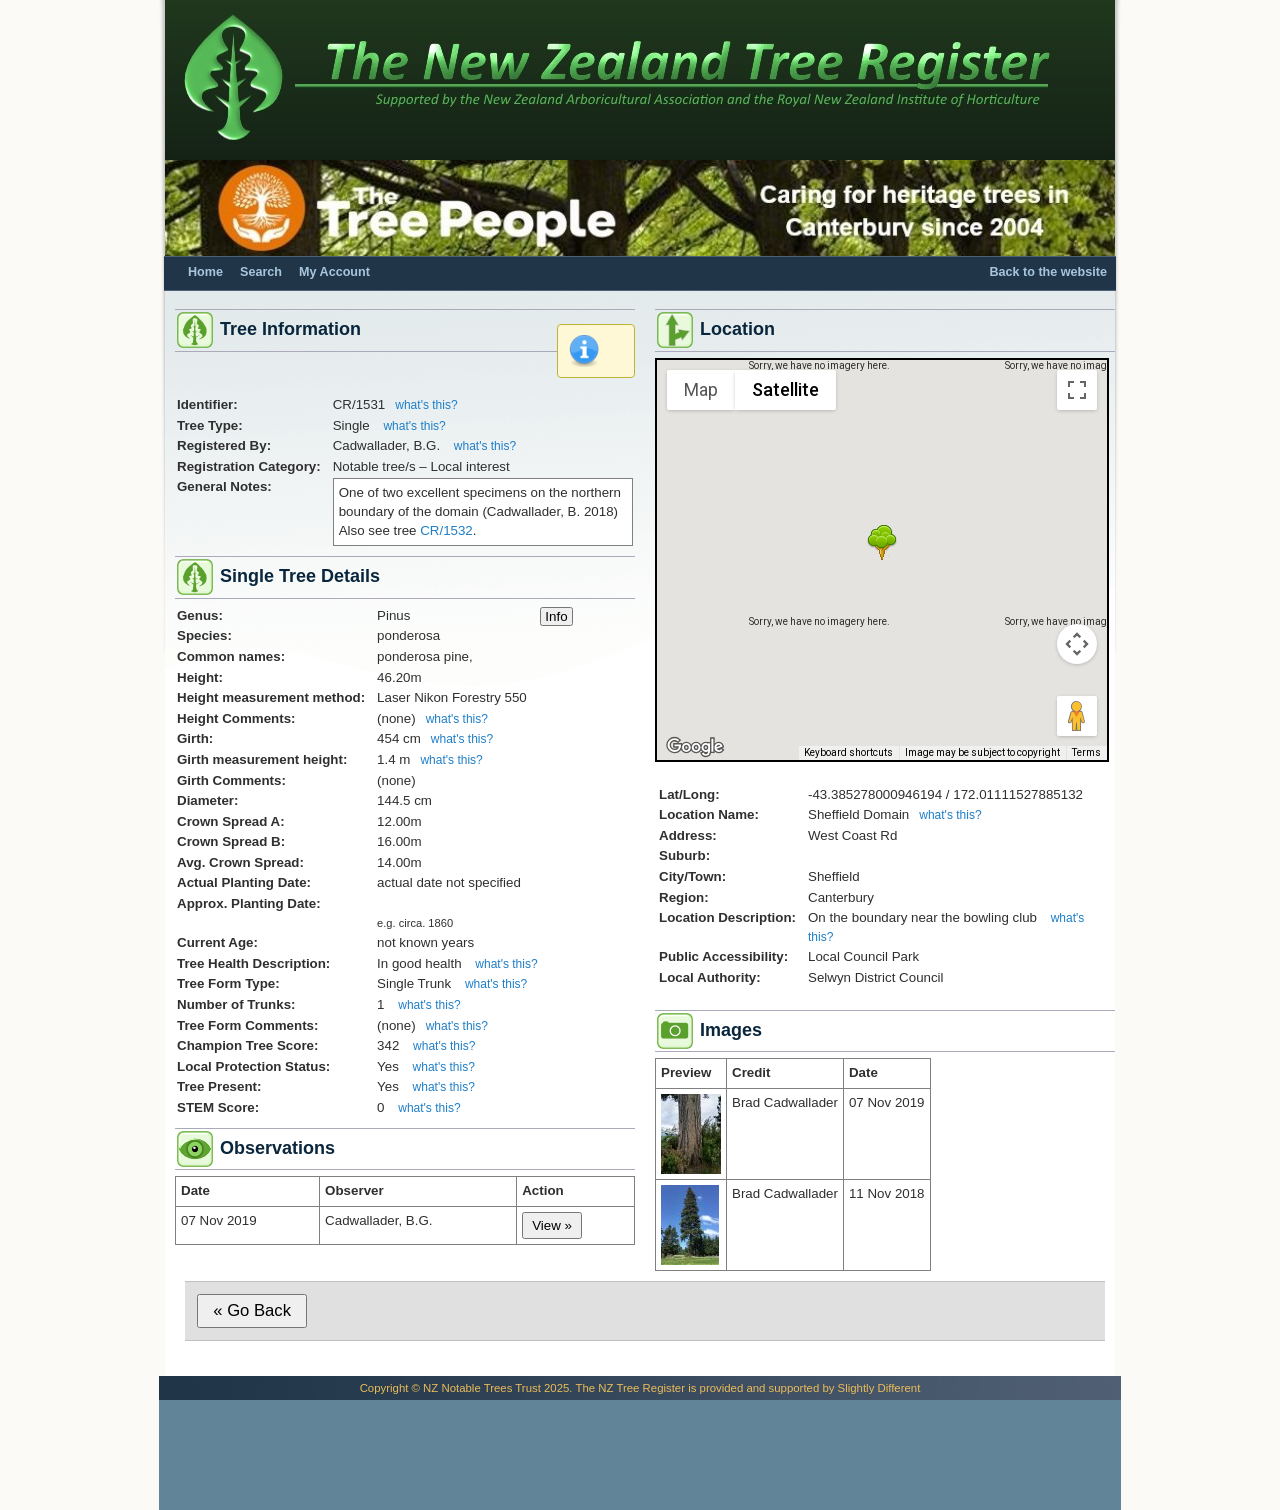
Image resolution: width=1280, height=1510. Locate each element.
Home (205, 272)
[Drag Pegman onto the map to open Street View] (1077, 716)
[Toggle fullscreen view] (1077, 390)
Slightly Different (879, 1388)
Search (261, 272)
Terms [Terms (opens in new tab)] (1086, 752)
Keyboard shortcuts (848, 752)
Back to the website (1048, 272)
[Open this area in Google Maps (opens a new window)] (695, 747)
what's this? (426, 405)
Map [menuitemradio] (701, 389)
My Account (334, 272)
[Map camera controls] (1077, 644)
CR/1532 (446, 530)
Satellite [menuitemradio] (785, 389)
